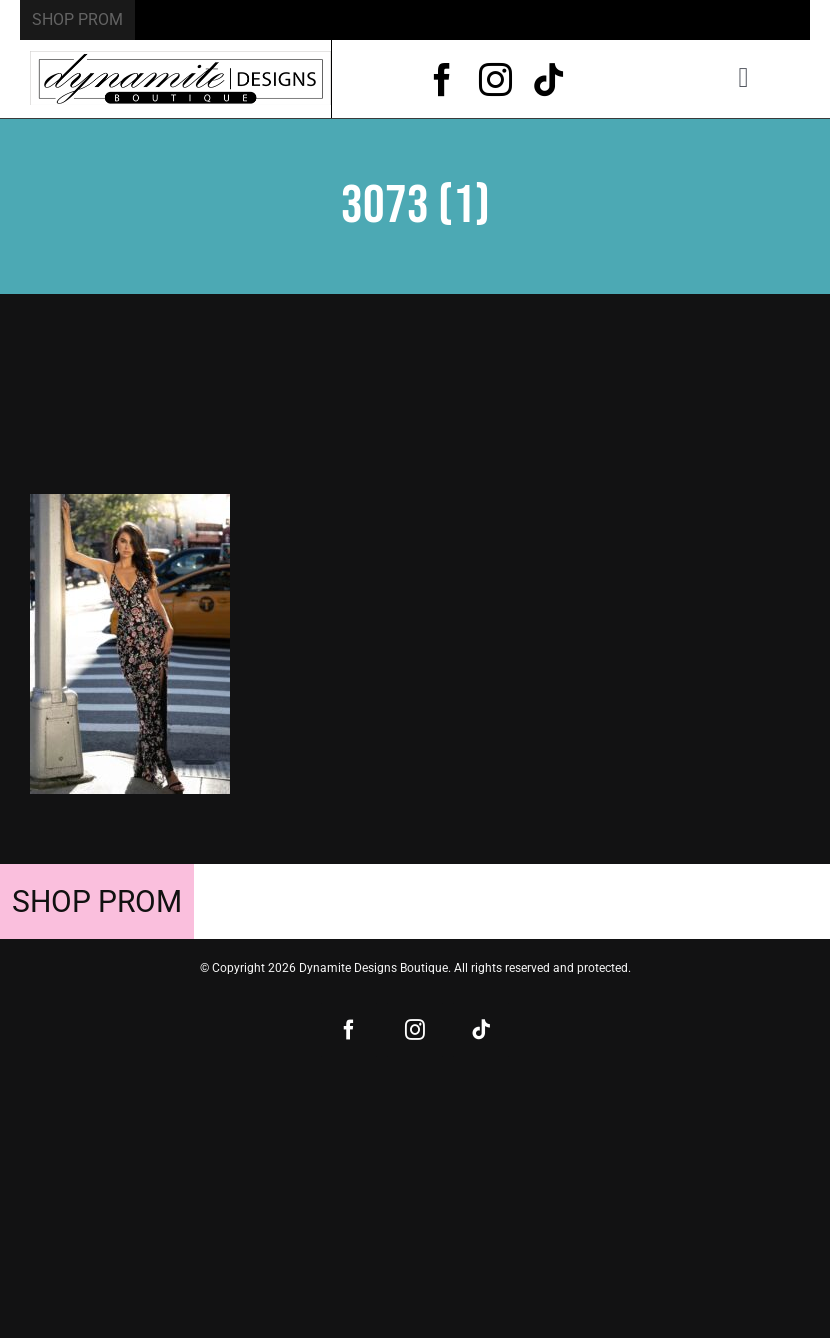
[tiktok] (548, 79)
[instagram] (495, 79)
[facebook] (442, 79)
